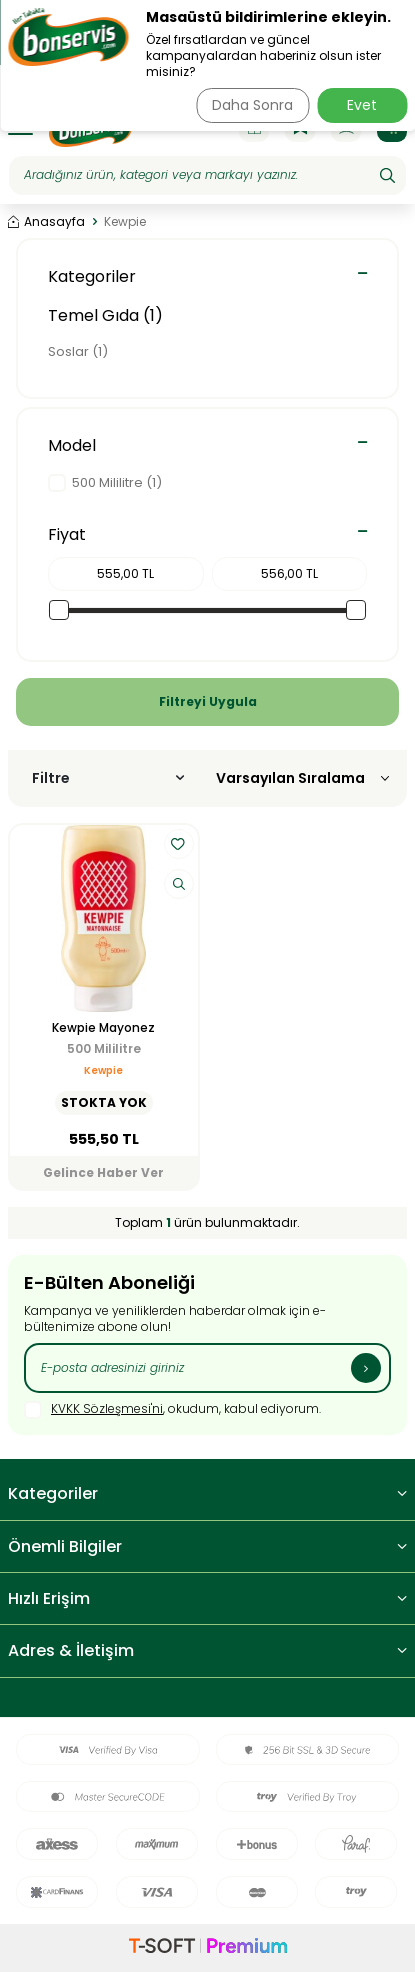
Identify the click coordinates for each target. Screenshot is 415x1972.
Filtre (108, 778)
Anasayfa (46, 222)
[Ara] (387, 175)
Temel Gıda (105, 315)
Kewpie (103, 1070)
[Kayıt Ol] (366, 1368)
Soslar (78, 351)
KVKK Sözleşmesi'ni (107, 1408)
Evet (362, 105)
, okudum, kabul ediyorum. (172, 1410)
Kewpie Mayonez (103, 1028)
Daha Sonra (252, 105)
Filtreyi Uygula (208, 701)
